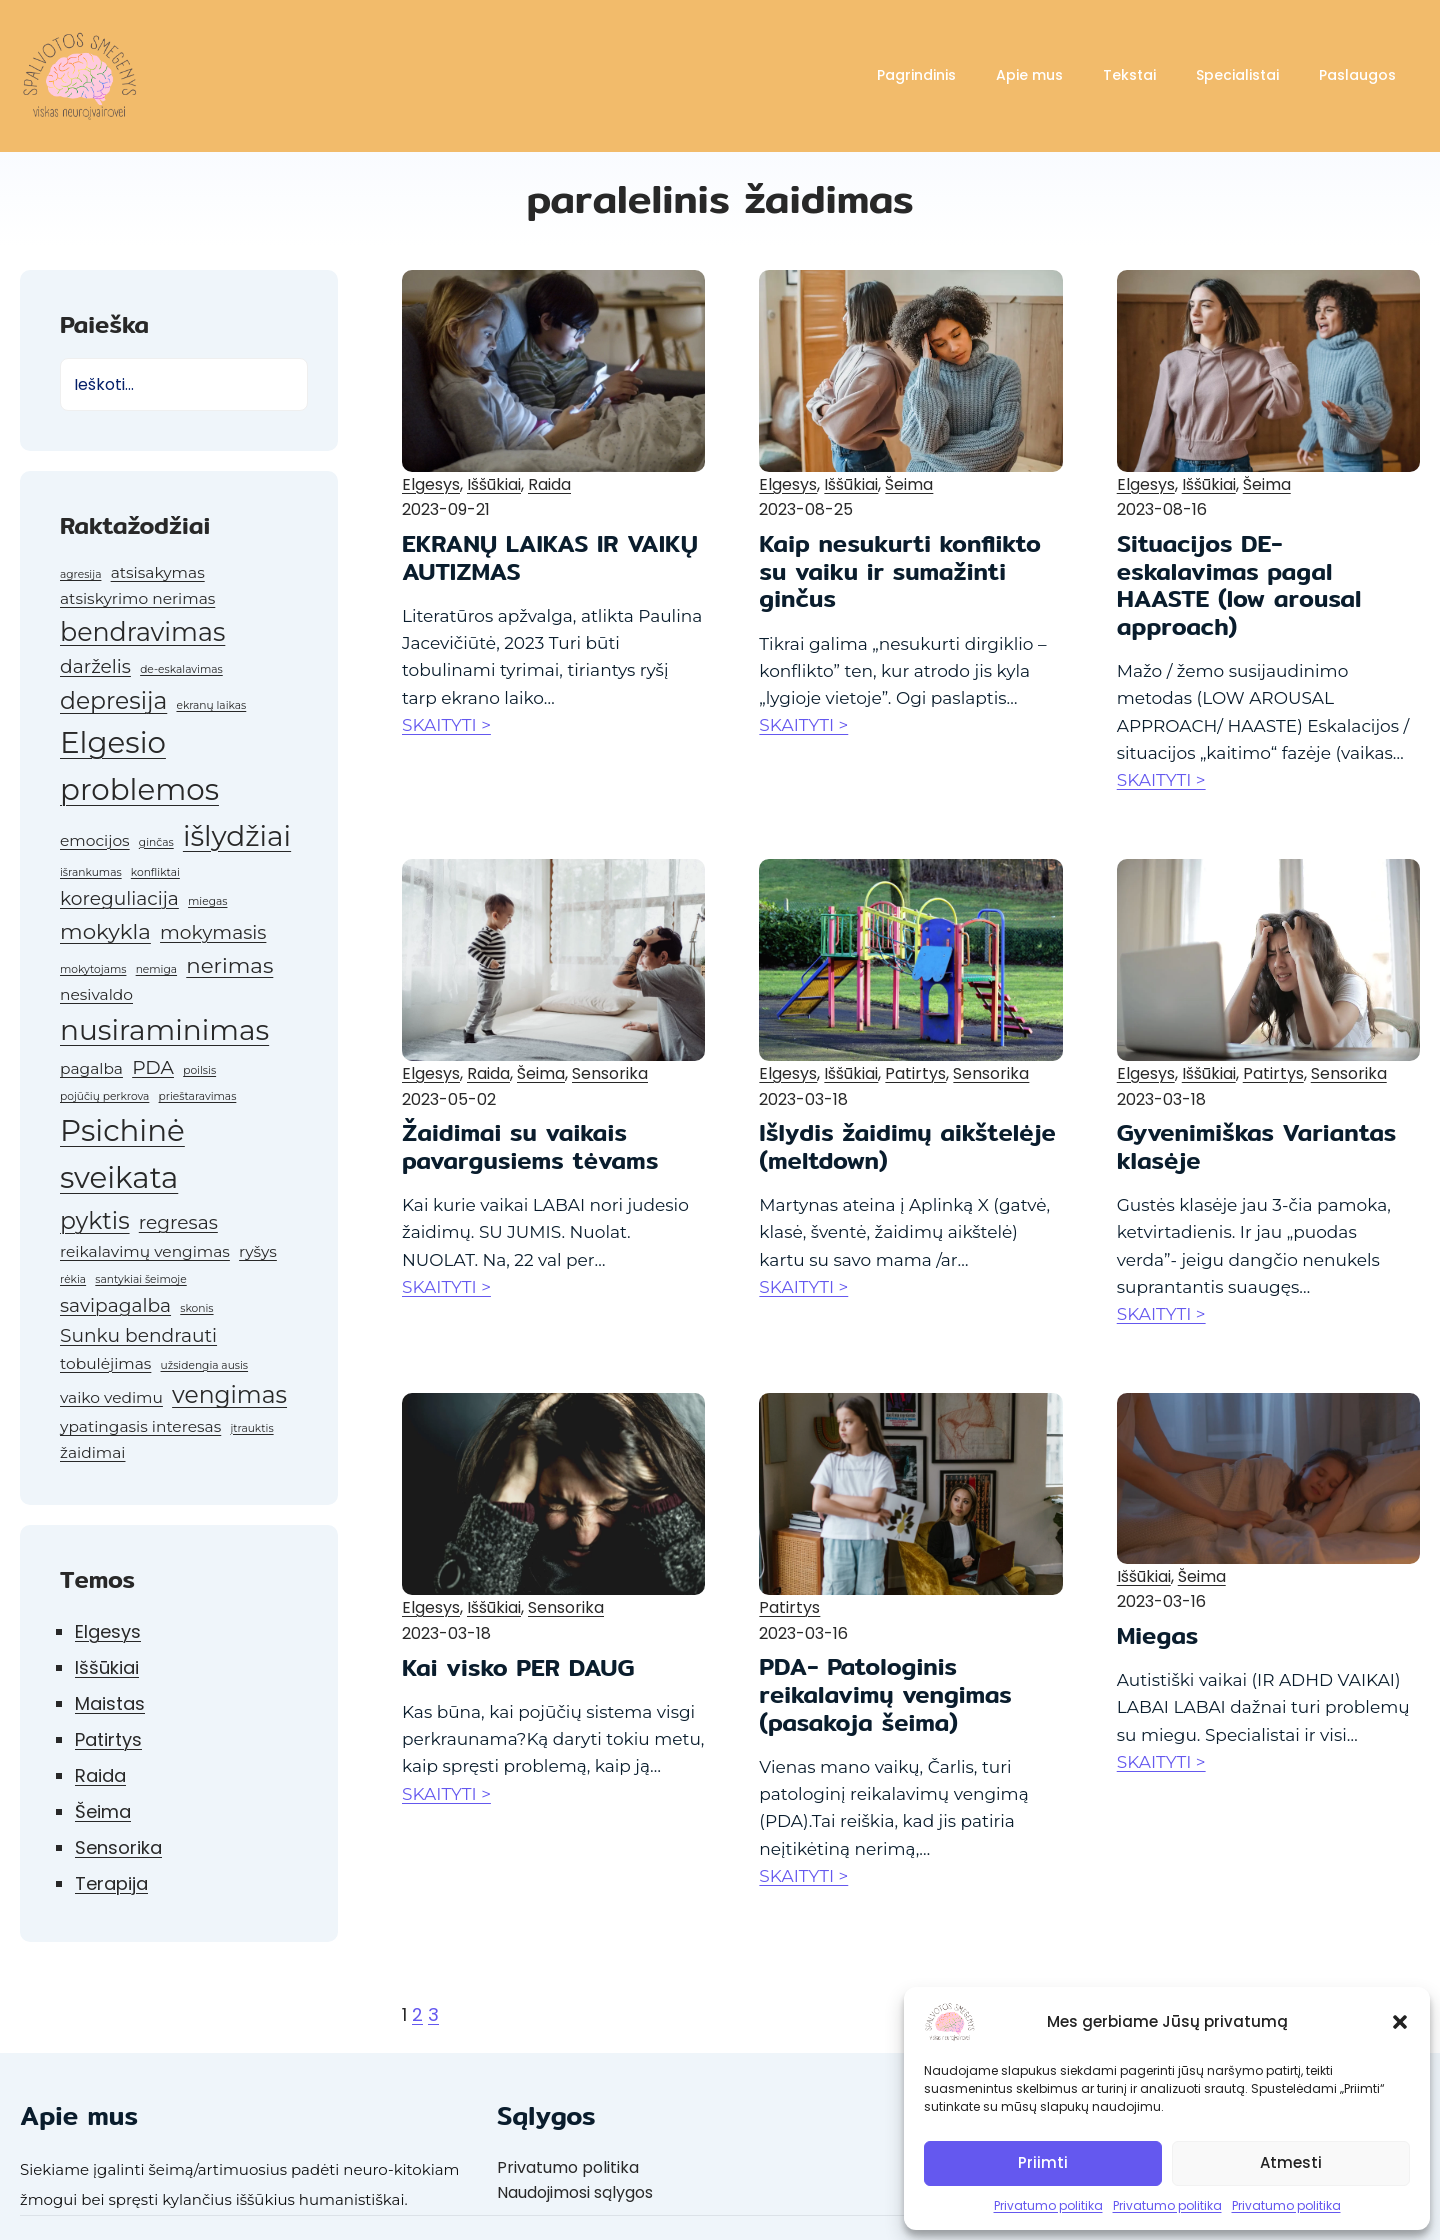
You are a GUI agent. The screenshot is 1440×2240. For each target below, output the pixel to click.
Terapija (111, 1883)
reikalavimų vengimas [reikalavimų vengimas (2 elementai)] (145, 1251)
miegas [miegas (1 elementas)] (207, 901)
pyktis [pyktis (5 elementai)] (95, 1220)
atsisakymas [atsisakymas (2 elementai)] (158, 572)
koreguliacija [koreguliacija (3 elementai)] (119, 898)
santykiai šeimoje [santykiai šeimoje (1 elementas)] (140, 1279)
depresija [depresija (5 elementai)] (113, 700)
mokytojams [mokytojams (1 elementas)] (93, 969)
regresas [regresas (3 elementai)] (178, 1222)
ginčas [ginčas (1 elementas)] (156, 842)
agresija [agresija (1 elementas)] (80, 574)
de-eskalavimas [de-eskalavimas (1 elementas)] (181, 669)
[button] (1400, 2022)
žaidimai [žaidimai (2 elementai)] (92, 1452)
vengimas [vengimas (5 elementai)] (229, 1394)
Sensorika (118, 1847)
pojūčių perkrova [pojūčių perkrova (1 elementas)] (104, 1096)
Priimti (1043, 2162)
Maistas (110, 1703)
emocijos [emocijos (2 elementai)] (95, 840)
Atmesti (1291, 2162)
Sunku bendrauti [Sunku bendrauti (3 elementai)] (138, 1335)
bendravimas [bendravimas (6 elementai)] (142, 631)
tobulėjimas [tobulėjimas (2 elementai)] (105, 1363)
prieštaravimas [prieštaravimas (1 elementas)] (198, 1096)
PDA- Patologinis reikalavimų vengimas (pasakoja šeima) (885, 1694)
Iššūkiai (107, 1667)
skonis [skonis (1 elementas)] (196, 1308)
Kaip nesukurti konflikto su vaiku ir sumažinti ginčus (900, 571)
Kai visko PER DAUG (518, 1668)
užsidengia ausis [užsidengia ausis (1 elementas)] (205, 1365)
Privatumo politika (1048, 2205)
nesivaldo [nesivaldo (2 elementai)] (96, 994)
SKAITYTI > (446, 725)
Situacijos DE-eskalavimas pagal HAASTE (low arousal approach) (1239, 585)
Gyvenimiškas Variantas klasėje (1256, 1146)
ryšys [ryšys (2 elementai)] (258, 1251)
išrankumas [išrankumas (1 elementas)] (91, 872)
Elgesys (108, 1631)
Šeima (103, 1811)
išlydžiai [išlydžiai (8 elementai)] (237, 836)
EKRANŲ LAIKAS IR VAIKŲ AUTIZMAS (550, 557)
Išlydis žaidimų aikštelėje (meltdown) (907, 1146)
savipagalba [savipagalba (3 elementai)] (115, 1305)
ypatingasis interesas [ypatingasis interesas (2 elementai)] (140, 1426)
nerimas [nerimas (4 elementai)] (229, 965)
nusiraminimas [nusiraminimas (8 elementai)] (164, 1030)
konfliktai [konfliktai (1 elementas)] (155, 872)
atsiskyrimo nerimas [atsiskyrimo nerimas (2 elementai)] (137, 598)
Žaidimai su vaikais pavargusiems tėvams (530, 1146)
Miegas (1157, 1636)
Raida (100, 1775)
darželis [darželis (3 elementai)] (95, 666)
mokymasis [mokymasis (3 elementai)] (213, 932)
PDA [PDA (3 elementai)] (153, 1067)
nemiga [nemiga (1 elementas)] (156, 969)
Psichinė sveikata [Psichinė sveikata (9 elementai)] (122, 1154)
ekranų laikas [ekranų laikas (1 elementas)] (211, 705)
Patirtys (108, 1739)
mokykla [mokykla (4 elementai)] (105, 931)
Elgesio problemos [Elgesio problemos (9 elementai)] (139, 766)
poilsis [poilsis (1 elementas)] (199, 1070)
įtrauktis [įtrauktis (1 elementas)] (251, 1428)
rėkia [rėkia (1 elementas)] (73, 1279)
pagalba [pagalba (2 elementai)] (91, 1068)
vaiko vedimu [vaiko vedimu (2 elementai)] (111, 1397)
